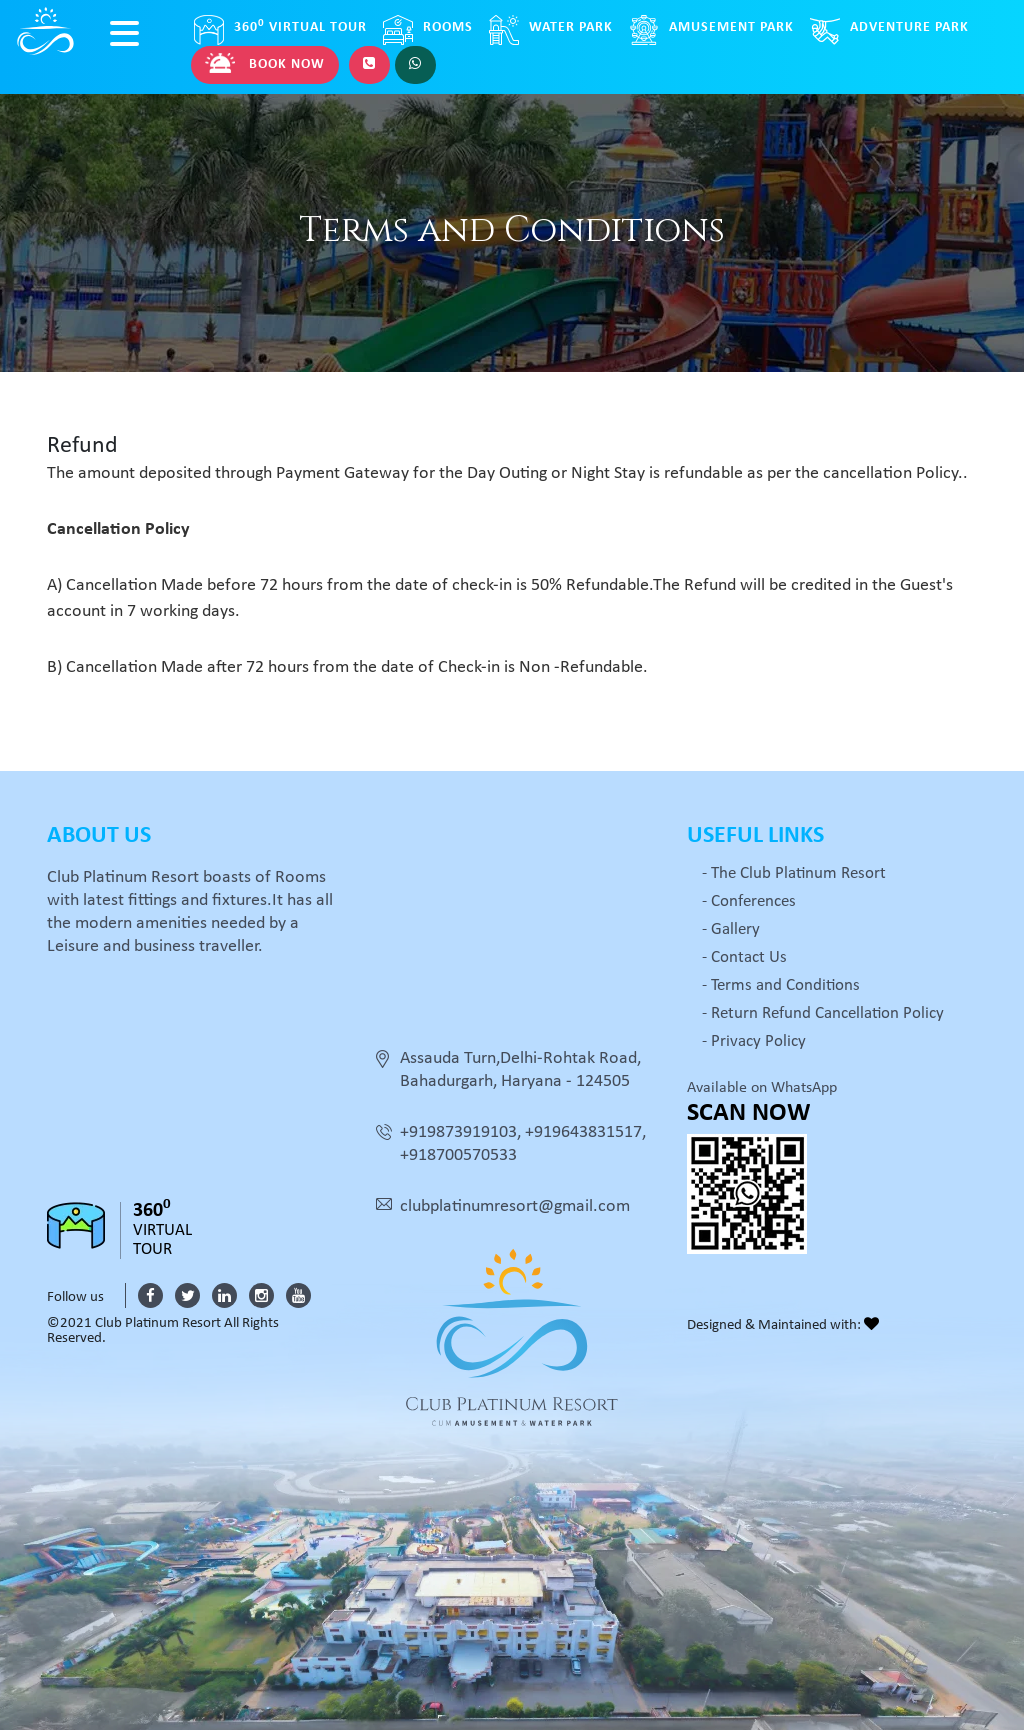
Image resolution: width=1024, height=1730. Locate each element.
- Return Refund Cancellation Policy (823, 1013)
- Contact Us (744, 957)
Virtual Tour (280, 30)
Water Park (551, 30)
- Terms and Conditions (781, 985)
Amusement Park (711, 30)
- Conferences (749, 901)
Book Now (265, 63)
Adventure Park (889, 30)
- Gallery (731, 929)
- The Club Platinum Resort (794, 873)
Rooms (428, 30)
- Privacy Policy (754, 1041)
